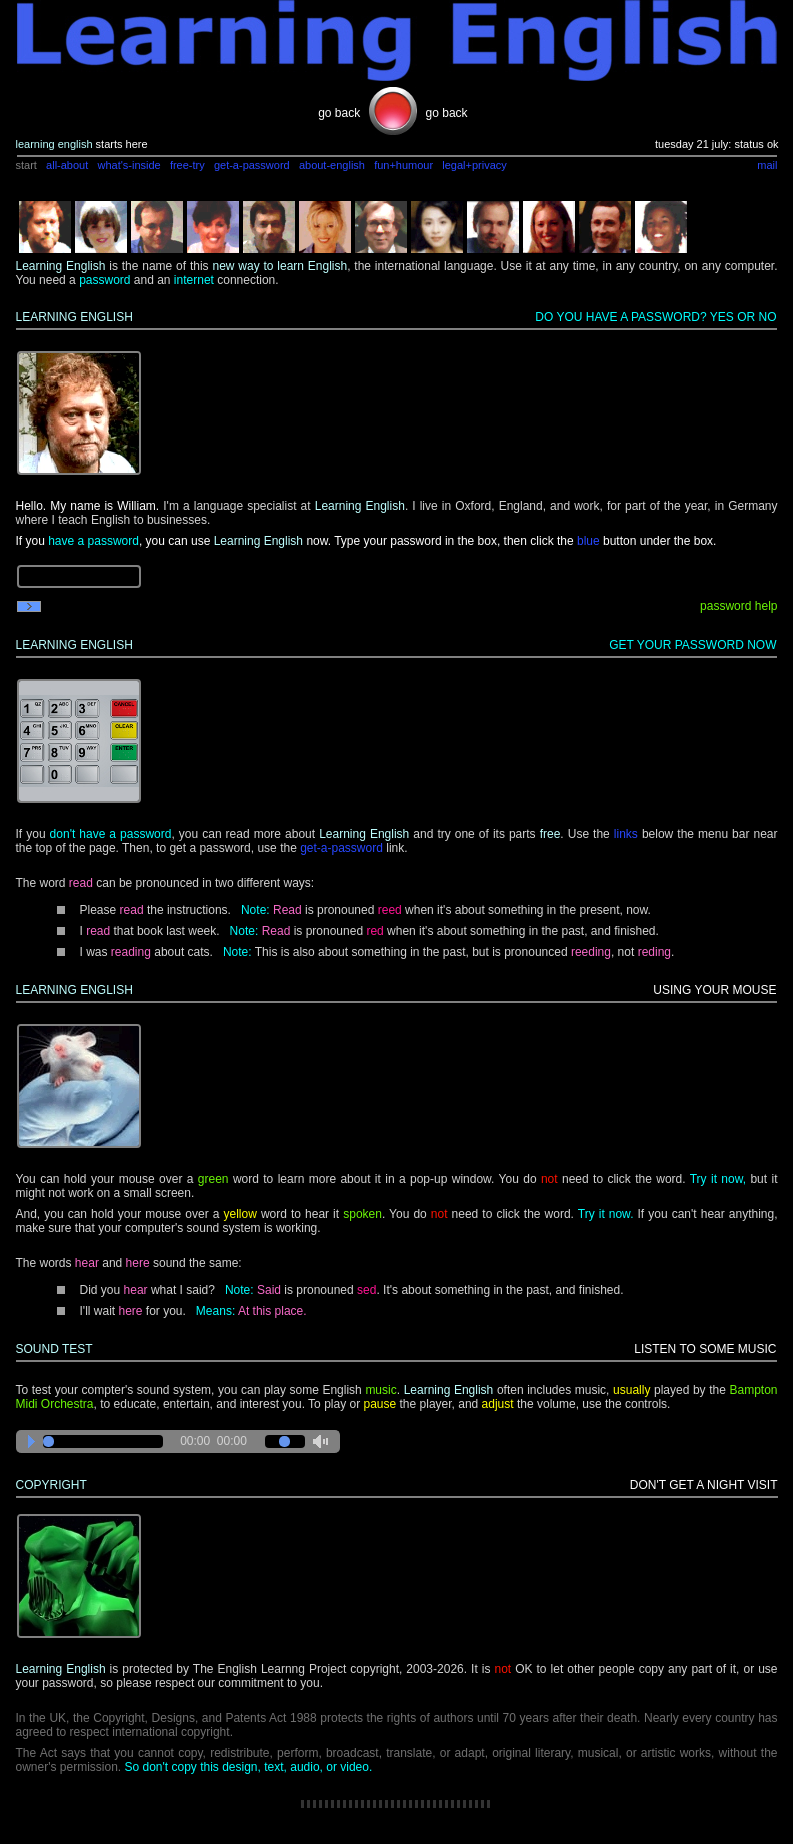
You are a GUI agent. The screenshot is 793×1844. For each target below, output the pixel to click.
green (213, 1179)
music (380, 1390)
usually (631, 1390)
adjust (498, 1404)
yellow (239, 1214)
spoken (362, 1214)
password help (738, 606)
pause (379, 1404)
